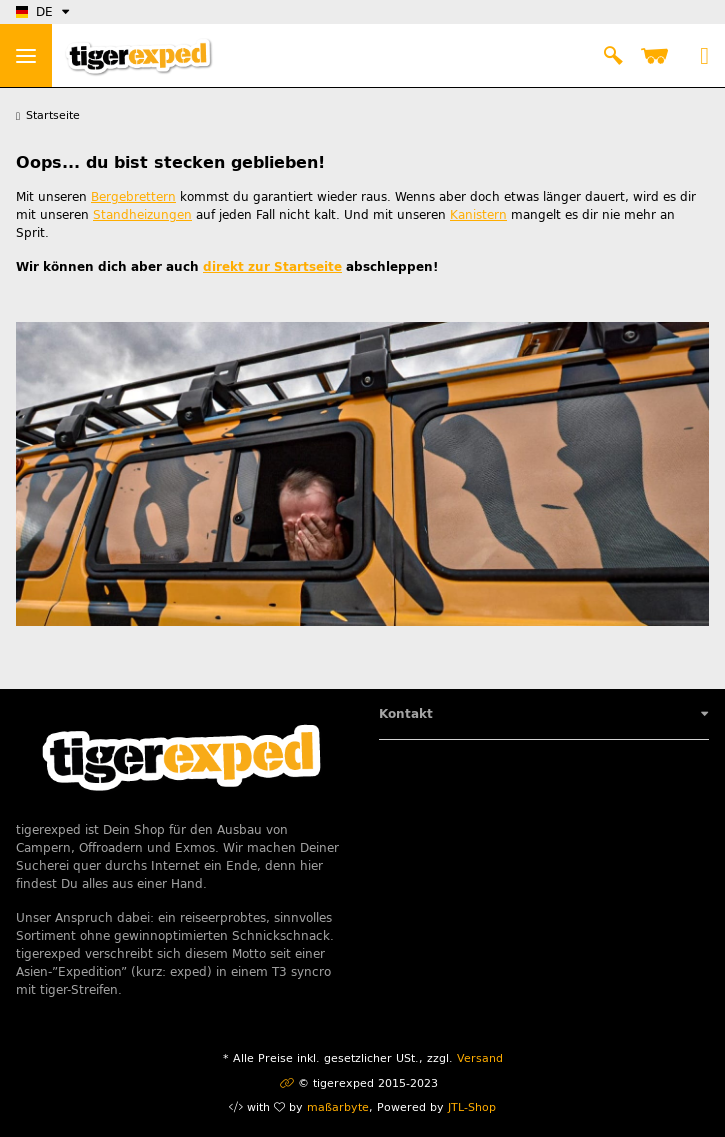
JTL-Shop (472, 1107)
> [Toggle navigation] (26, 56)
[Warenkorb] (658, 56)
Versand (480, 1058)
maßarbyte (338, 1107)
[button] (613, 56)
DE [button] (34, 12)
